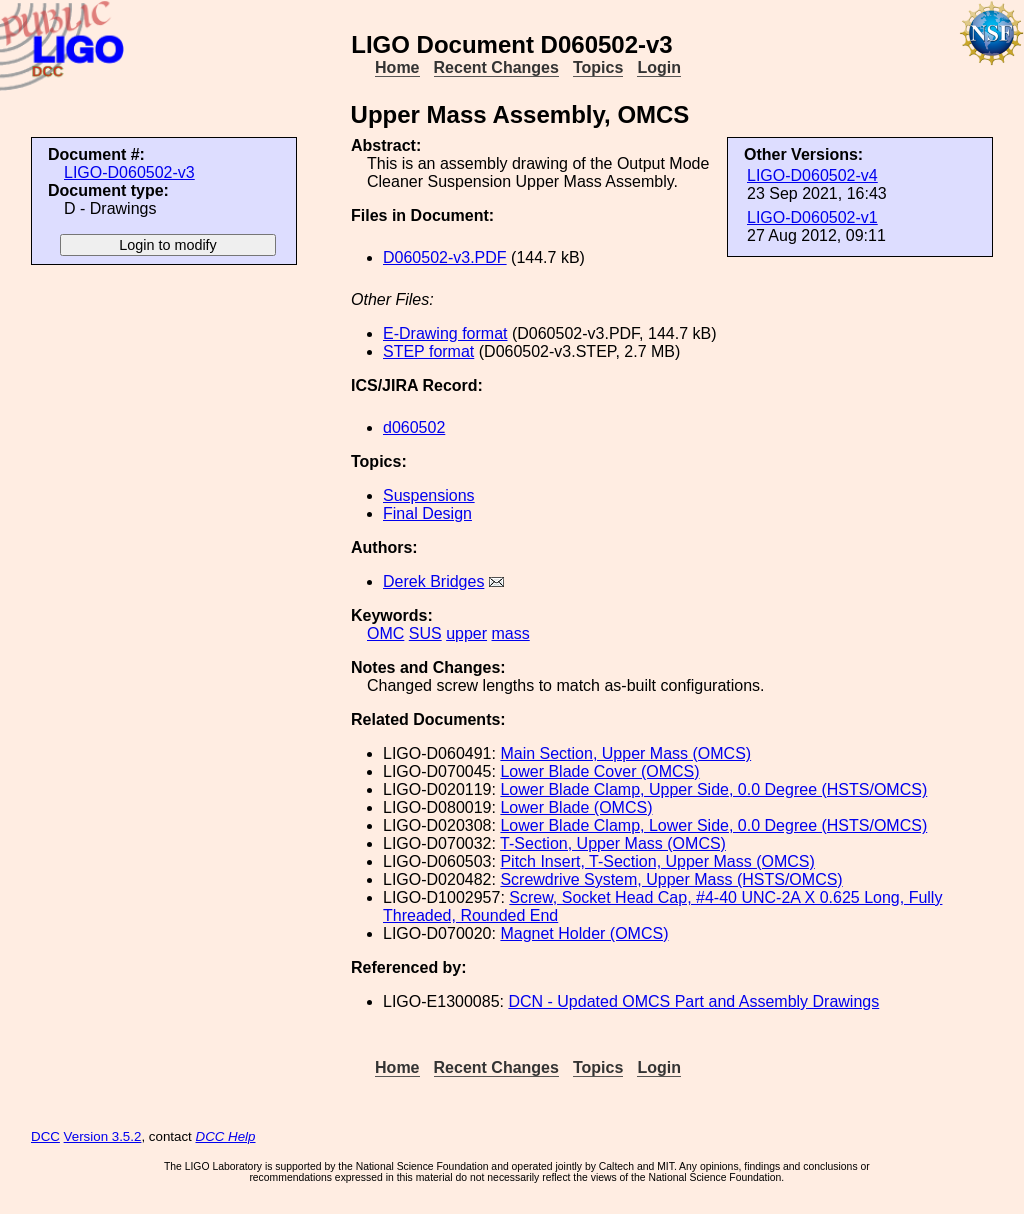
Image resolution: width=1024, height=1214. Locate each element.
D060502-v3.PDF (445, 257)
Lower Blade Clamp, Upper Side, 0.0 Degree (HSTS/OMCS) (713, 789)
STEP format (428, 351)
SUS (425, 633)
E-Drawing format (445, 333)
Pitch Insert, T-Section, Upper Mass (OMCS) (657, 861)
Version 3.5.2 (103, 1136)
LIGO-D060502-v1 (812, 217)
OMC (385, 633)
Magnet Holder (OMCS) (584, 933)
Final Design (427, 513)
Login (659, 67)
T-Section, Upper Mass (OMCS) (613, 843)
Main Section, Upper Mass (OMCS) (625, 753)
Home (397, 67)
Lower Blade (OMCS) (576, 807)
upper (466, 633)
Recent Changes (496, 67)
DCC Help (226, 1136)
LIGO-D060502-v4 (812, 175)
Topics (598, 67)
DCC (45, 1136)
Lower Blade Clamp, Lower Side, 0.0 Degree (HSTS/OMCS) (713, 825)
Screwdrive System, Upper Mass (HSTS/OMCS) (671, 879)
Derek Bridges (433, 581)
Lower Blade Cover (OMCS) (599, 771)
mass (511, 633)
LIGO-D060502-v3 (129, 172)
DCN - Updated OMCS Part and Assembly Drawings (693, 1001)
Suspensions (429, 495)
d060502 (414, 427)
